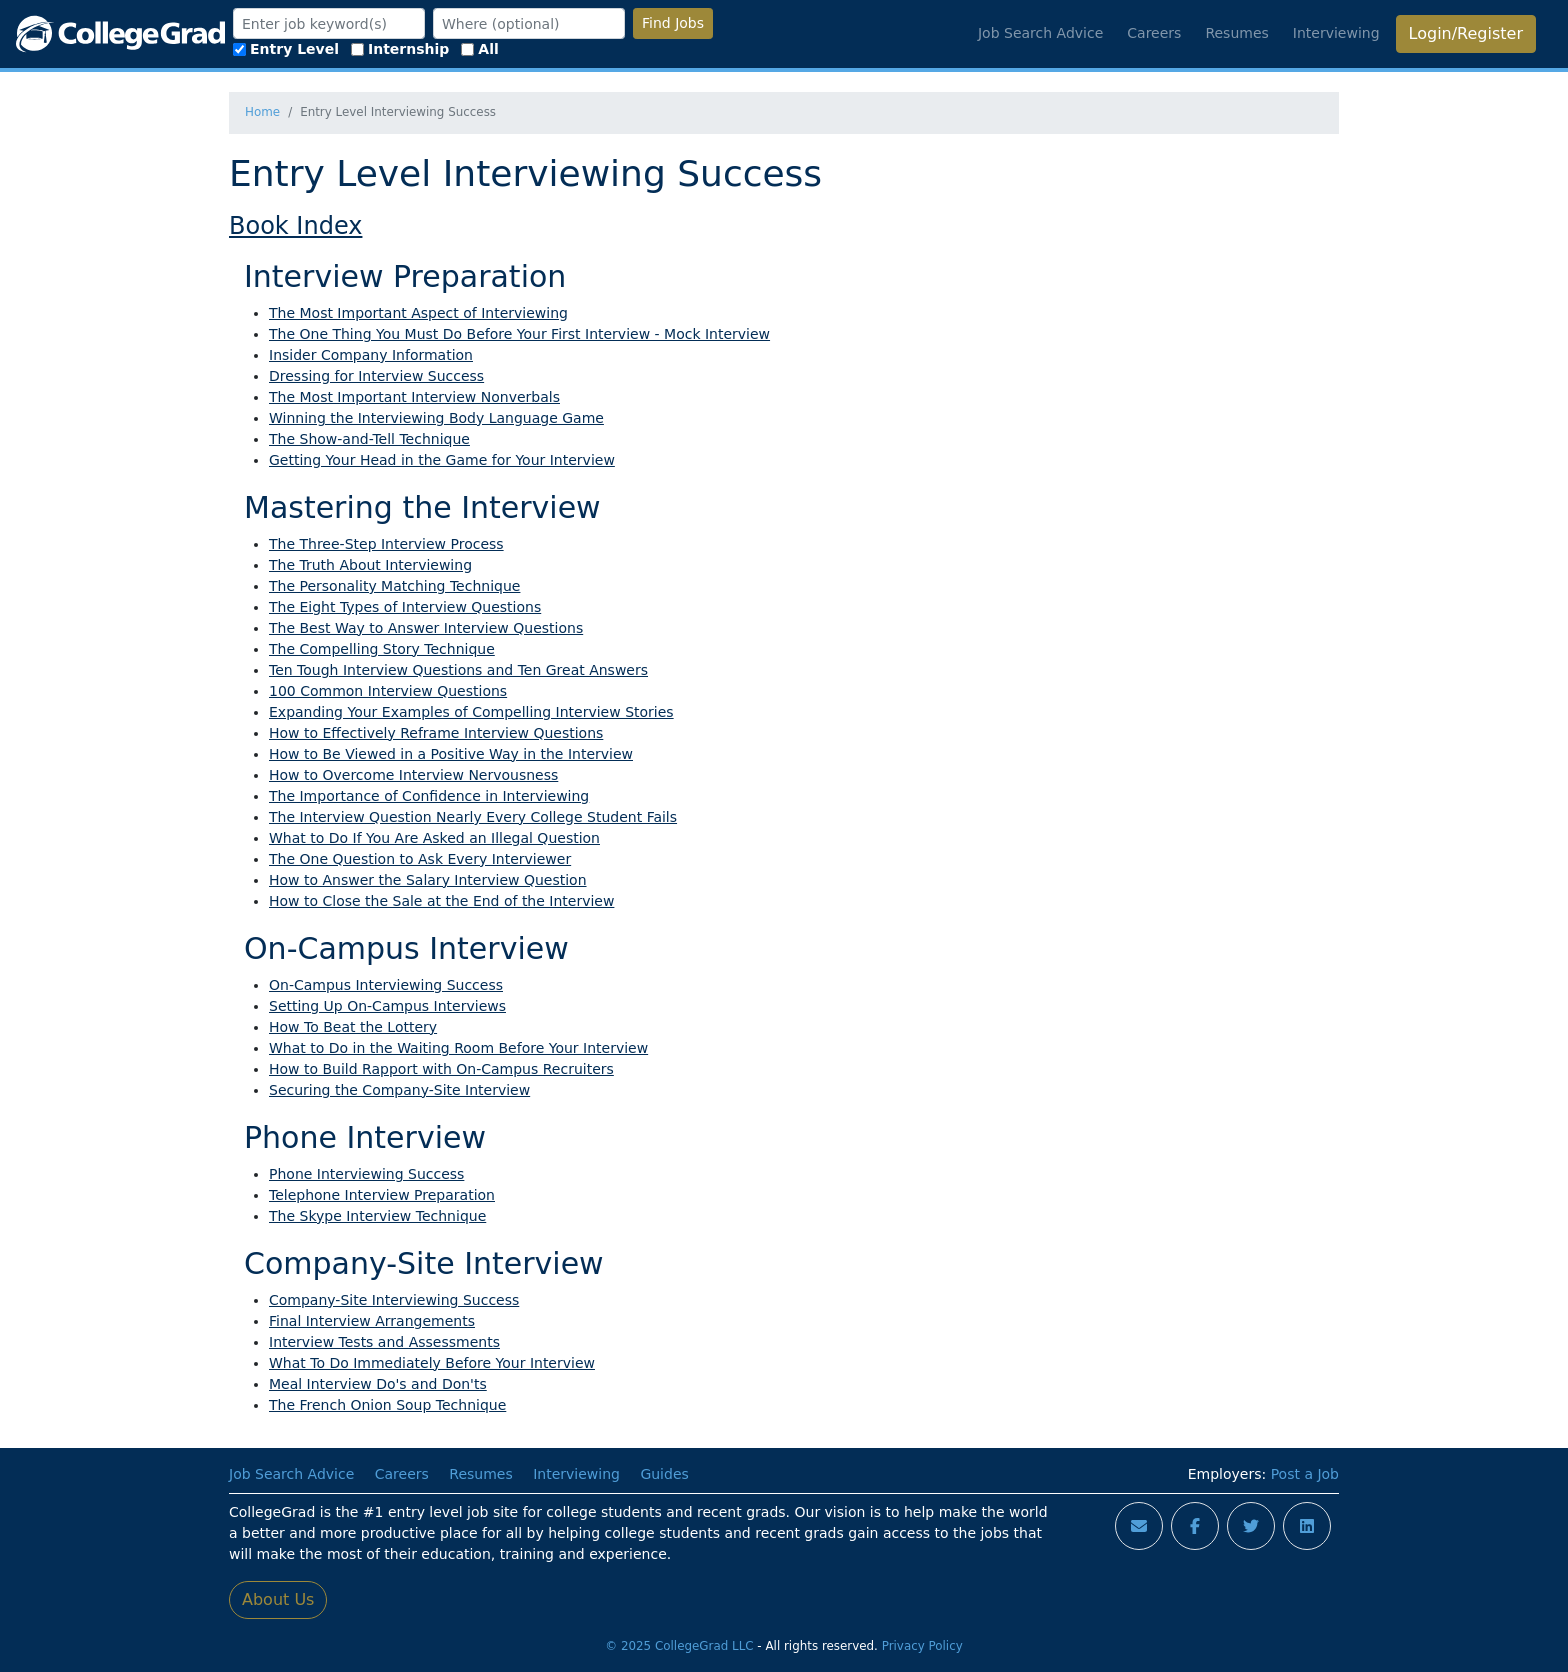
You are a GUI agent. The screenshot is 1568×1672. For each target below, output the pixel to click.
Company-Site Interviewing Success (394, 1300)
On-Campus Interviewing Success (386, 985)
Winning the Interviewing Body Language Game (436, 418)
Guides (664, 1474)
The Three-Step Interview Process (386, 544)
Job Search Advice (1040, 33)
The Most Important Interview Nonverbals (414, 397)
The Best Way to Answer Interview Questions (426, 628)
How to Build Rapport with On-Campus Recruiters (441, 1069)
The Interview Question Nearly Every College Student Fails (473, 817)
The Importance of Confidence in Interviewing (429, 796)
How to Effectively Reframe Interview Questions (436, 733)
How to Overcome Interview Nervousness (413, 775)
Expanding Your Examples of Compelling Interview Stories (471, 712)
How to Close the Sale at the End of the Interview (441, 901)
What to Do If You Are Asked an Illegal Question (434, 838)
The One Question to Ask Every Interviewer (420, 859)
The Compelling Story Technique (382, 649)
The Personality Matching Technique (394, 586)
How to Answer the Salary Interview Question (428, 880)
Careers (1154, 33)
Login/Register (1466, 33)
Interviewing (1336, 33)
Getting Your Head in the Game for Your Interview (442, 460)
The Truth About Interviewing (370, 565)
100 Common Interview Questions (388, 691)
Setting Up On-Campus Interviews (387, 1006)
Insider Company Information (371, 355)
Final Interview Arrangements (372, 1321)
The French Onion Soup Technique (387, 1405)
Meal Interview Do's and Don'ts (378, 1384)
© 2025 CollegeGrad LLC (679, 1646)
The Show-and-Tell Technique (369, 439)
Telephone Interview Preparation (382, 1195)
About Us (278, 1599)
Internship (400, 49)
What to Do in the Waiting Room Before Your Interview (458, 1048)
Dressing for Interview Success (376, 376)
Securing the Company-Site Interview (399, 1090)
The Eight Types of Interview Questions (405, 607)
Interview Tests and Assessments (384, 1342)
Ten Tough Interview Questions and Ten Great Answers (458, 670)
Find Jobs (673, 23)
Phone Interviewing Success (366, 1174)
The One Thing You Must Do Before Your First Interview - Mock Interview (519, 334)
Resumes (1236, 33)
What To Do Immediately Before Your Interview (432, 1363)
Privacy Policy (922, 1646)
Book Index (295, 226)
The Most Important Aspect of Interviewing (418, 313)
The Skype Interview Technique (377, 1216)
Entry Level (286, 49)
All (479, 49)
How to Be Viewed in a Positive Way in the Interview (451, 754)
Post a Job (1305, 1474)
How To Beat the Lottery (353, 1027)
